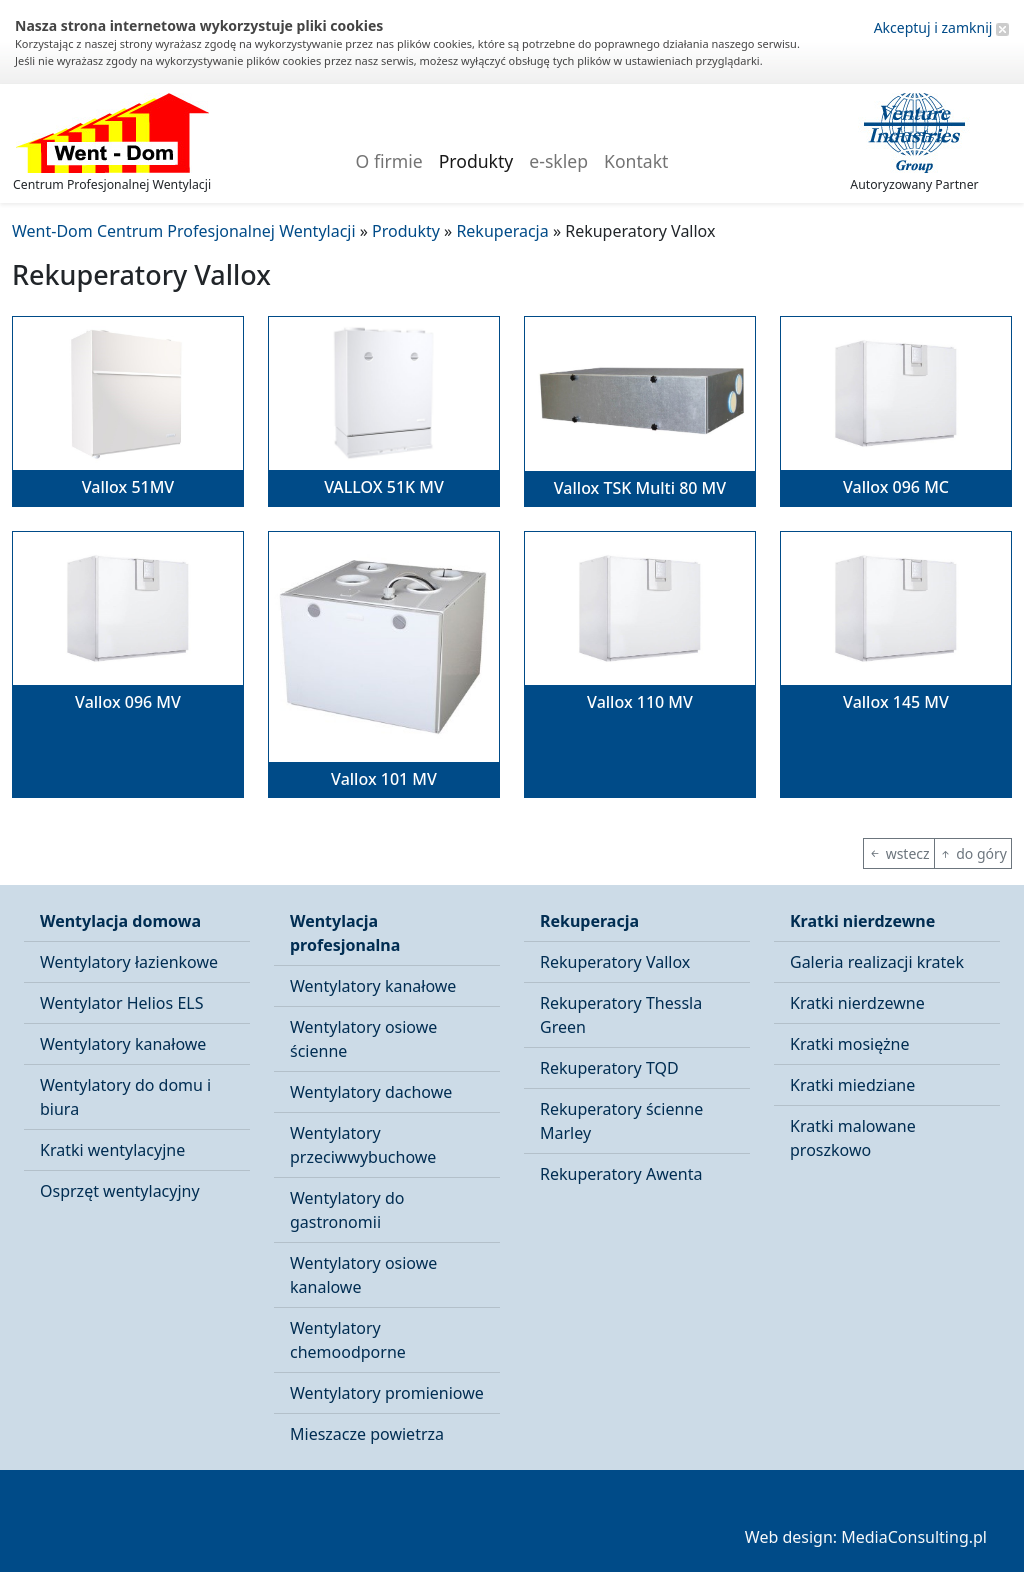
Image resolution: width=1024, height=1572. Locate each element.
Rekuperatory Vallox (615, 962)
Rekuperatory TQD (609, 1068)
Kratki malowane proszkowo (853, 1138)
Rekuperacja (589, 921)
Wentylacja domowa (120, 921)
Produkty (476, 161)
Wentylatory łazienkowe (129, 962)
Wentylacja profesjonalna (345, 933)
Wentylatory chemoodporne (348, 1340)
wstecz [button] (899, 853)
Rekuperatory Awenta (621, 1174)
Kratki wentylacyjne (112, 1150)
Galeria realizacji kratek (877, 962)
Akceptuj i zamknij (941, 27)
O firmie (389, 161)
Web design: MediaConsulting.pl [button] (866, 1537)
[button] (128, 411)
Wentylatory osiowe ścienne (363, 1039)
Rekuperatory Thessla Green (621, 1015)
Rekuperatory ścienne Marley (621, 1121)
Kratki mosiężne (850, 1044)
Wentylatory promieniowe (387, 1393)
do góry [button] (973, 853)
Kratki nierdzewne (862, 921)
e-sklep (558, 161)
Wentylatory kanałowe (123, 1044)
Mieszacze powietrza (367, 1434)
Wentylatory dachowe (371, 1092)
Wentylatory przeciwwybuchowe (363, 1145)
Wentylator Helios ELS (121, 1003)
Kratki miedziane (852, 1085)
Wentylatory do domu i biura (125, 1097)
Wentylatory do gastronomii (347, 1210)
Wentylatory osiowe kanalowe (363, 1275)
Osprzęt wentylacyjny (120, 1191)
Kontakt (636, 161)
